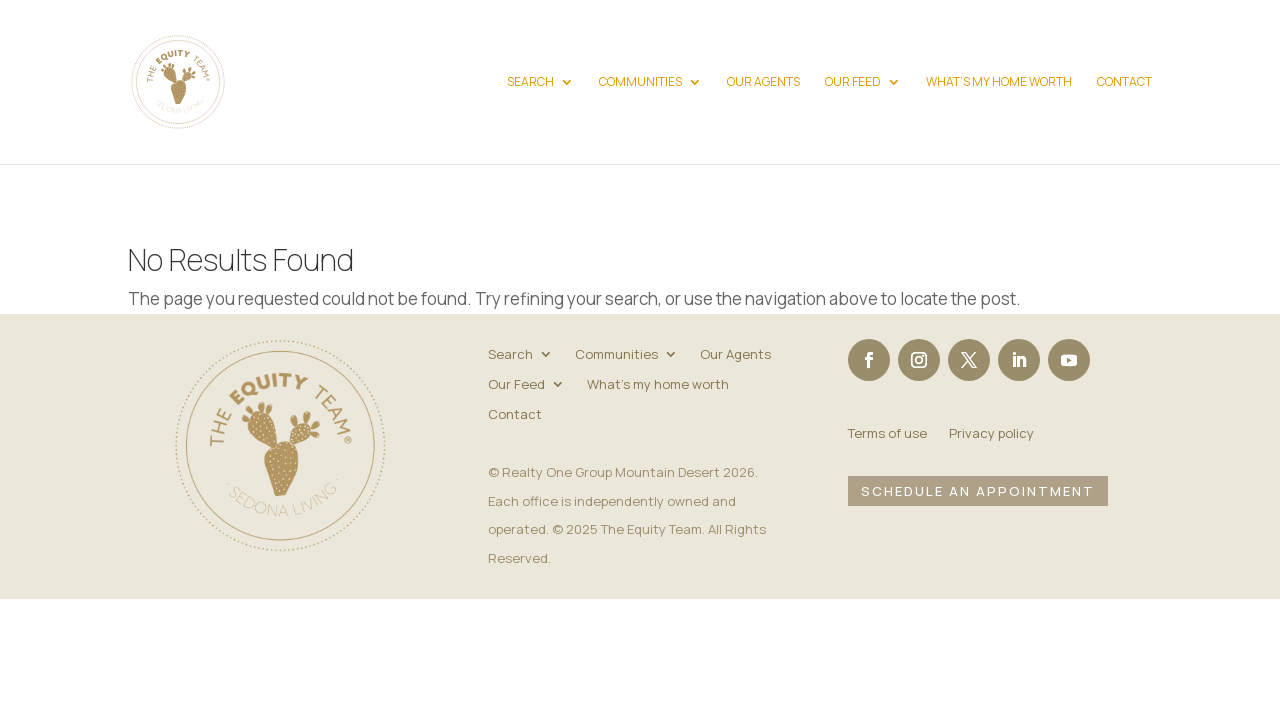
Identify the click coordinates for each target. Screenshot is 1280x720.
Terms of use (887, 434)
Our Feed (853, 82)
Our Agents (763, 82)
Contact (1124, 82)
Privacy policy (991, 434)
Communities (640, 82)
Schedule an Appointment (978, 491)
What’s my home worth (999, 82)
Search (530, 82)
